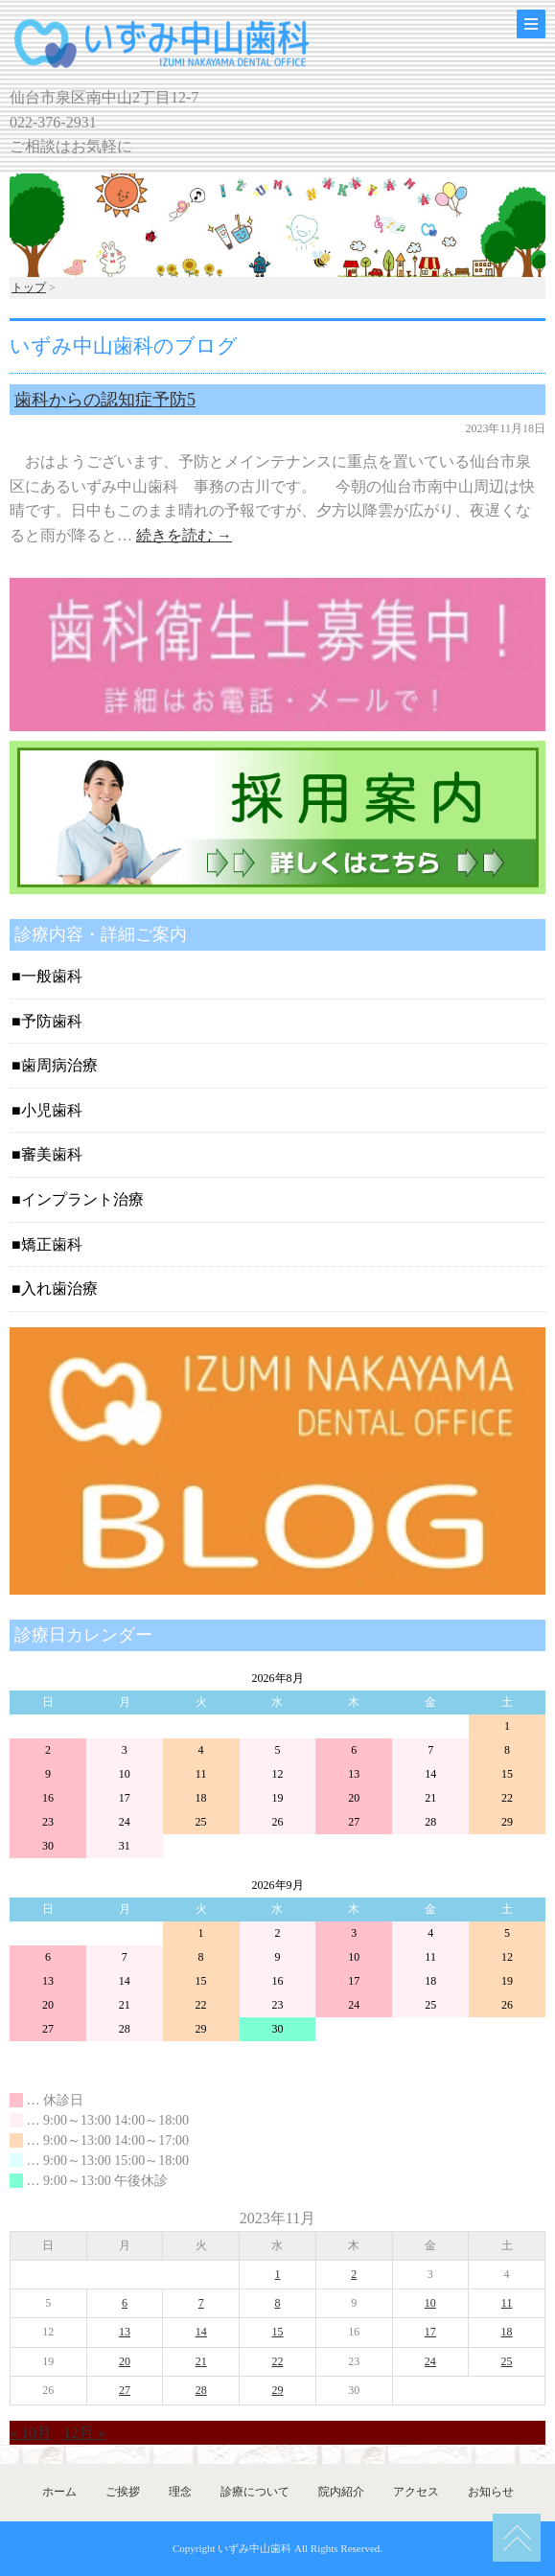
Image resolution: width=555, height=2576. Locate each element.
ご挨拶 (122, 2491)
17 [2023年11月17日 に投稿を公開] (430, 2331)
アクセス (416, 2491)
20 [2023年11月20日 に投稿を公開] (124, 2361)
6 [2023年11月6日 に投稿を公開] (124, 2303)
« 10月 (31, 2433)
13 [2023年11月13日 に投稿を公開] (124, 2331)
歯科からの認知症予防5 (105, 399)
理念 (180, 2491)
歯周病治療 (59, 1065)
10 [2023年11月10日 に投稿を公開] (430, 2303)
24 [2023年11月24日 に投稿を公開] (430, 2361)
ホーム (59, 2491)
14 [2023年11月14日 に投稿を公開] (201, 2331)
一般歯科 (51, 976)
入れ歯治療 (59, 1288)
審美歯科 (51, 1154)
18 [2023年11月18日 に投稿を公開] (507, 2331)
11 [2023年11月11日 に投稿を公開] (507, 2303)
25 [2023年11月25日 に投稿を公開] (507, 2361)
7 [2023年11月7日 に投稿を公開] (201, 2303)
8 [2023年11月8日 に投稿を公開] (277, 2303)
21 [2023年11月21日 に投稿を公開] (201, 2361)
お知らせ (491, 2491)
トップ (29, 287)
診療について (254, 2491)
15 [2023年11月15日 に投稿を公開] (277, 2331)
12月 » (84, 2433)
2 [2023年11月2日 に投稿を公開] (354, 2274)
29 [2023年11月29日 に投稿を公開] (277, 2390)
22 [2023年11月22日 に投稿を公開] (277, 2361)
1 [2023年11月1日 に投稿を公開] (277, 2274)
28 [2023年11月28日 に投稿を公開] (201, 2390)
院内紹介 (341, 2491)
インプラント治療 (82, 1199)
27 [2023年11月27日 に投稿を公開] (124, 2390)
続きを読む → (184, 535)
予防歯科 (51, 1021)
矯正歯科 (51, 1244)
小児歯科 (51, 1110)
